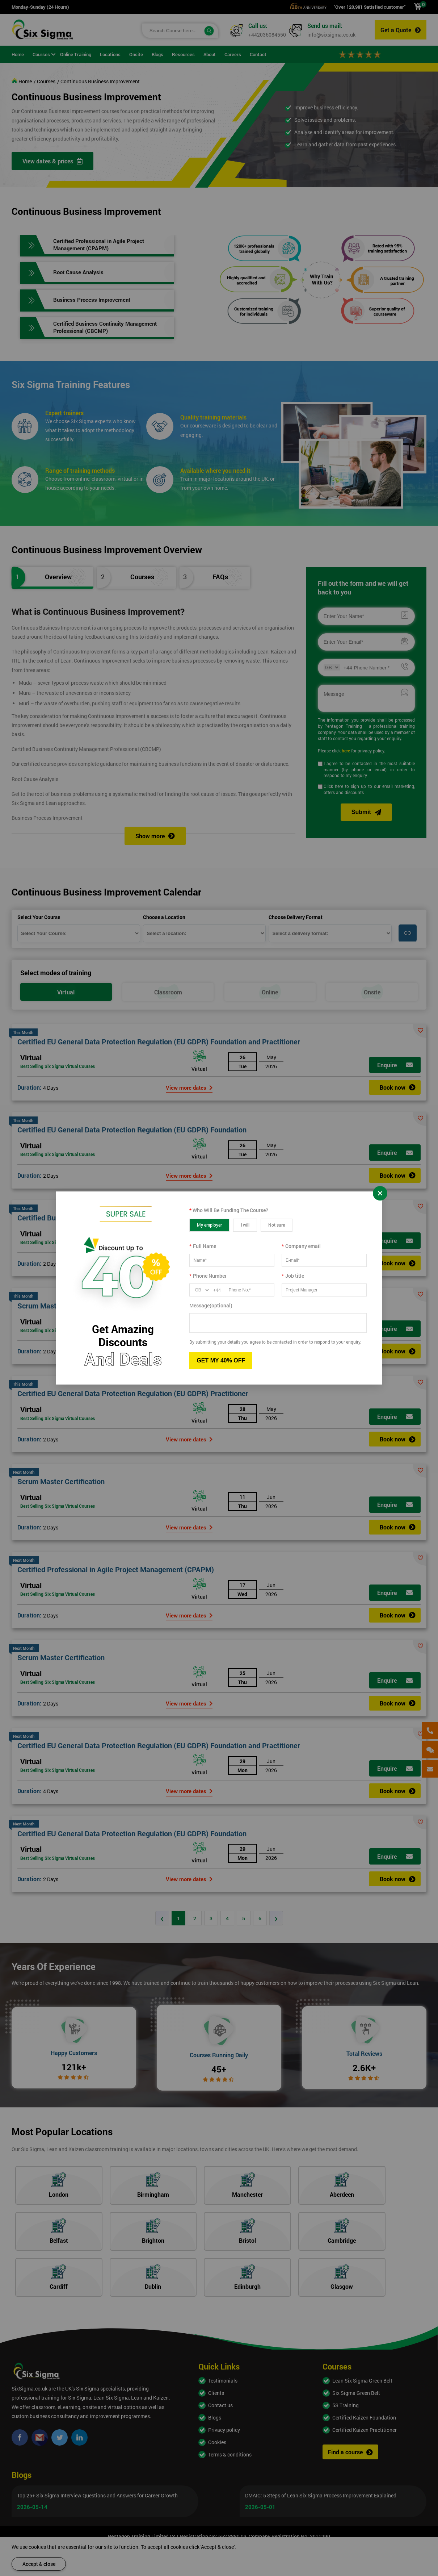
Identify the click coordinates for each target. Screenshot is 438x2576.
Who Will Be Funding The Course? (228, 1210)
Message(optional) (210, 1305)
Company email (301, 1246)
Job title (293, 1275)
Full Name (202, 1246)
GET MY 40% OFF (221, 1360)
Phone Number (208, 1275)
